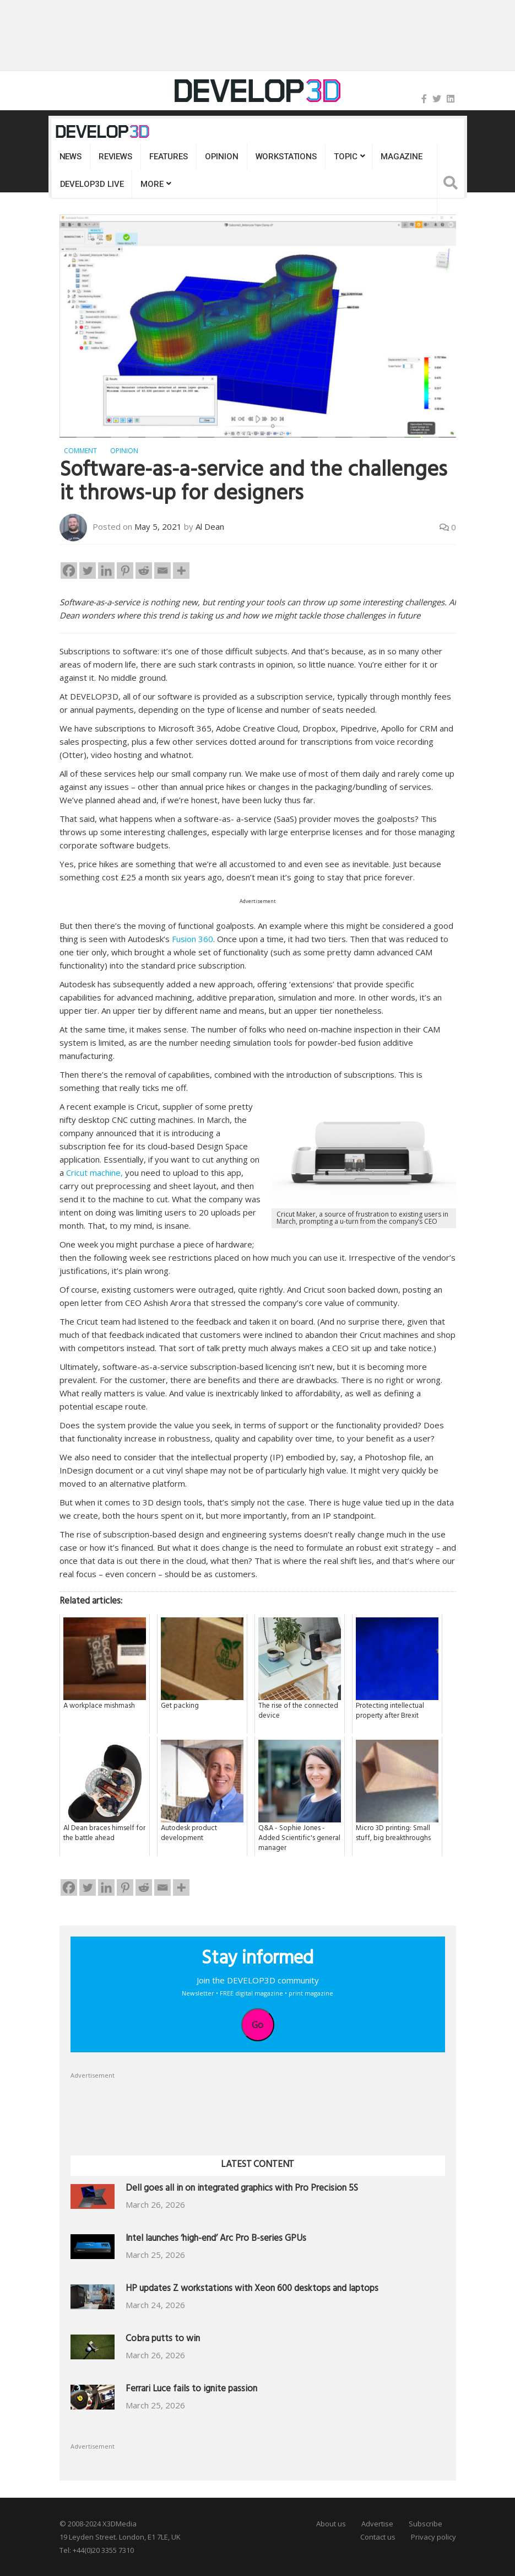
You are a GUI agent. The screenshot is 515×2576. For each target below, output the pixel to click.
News (70, 157)
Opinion (221, 157)
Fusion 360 (192, 938)
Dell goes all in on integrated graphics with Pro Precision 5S (242, 2189)
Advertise (377, 2524)
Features (168, 157)
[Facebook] (69, 570)
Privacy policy (433, 2537)
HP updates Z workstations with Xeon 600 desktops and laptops (252, 2289)
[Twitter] (87, 570)
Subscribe (425, 2524)
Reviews (115, 157)
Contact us (377, 2537)
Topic (345, 157)
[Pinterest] (125, 570)
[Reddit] (143, 570)
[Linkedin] (106, 570)
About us (331, 2524)
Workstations (286, 157)
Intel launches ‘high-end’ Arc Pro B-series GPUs (216, 2239)
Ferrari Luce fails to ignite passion (191, 2389)
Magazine (401, 157)
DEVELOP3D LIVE (92, 184)
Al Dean (210, 526)
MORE (151, 184)
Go (257, 2025)
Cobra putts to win (163, 2339)
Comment (80, 450)
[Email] (162, 570)
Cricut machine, (94, 1172)
